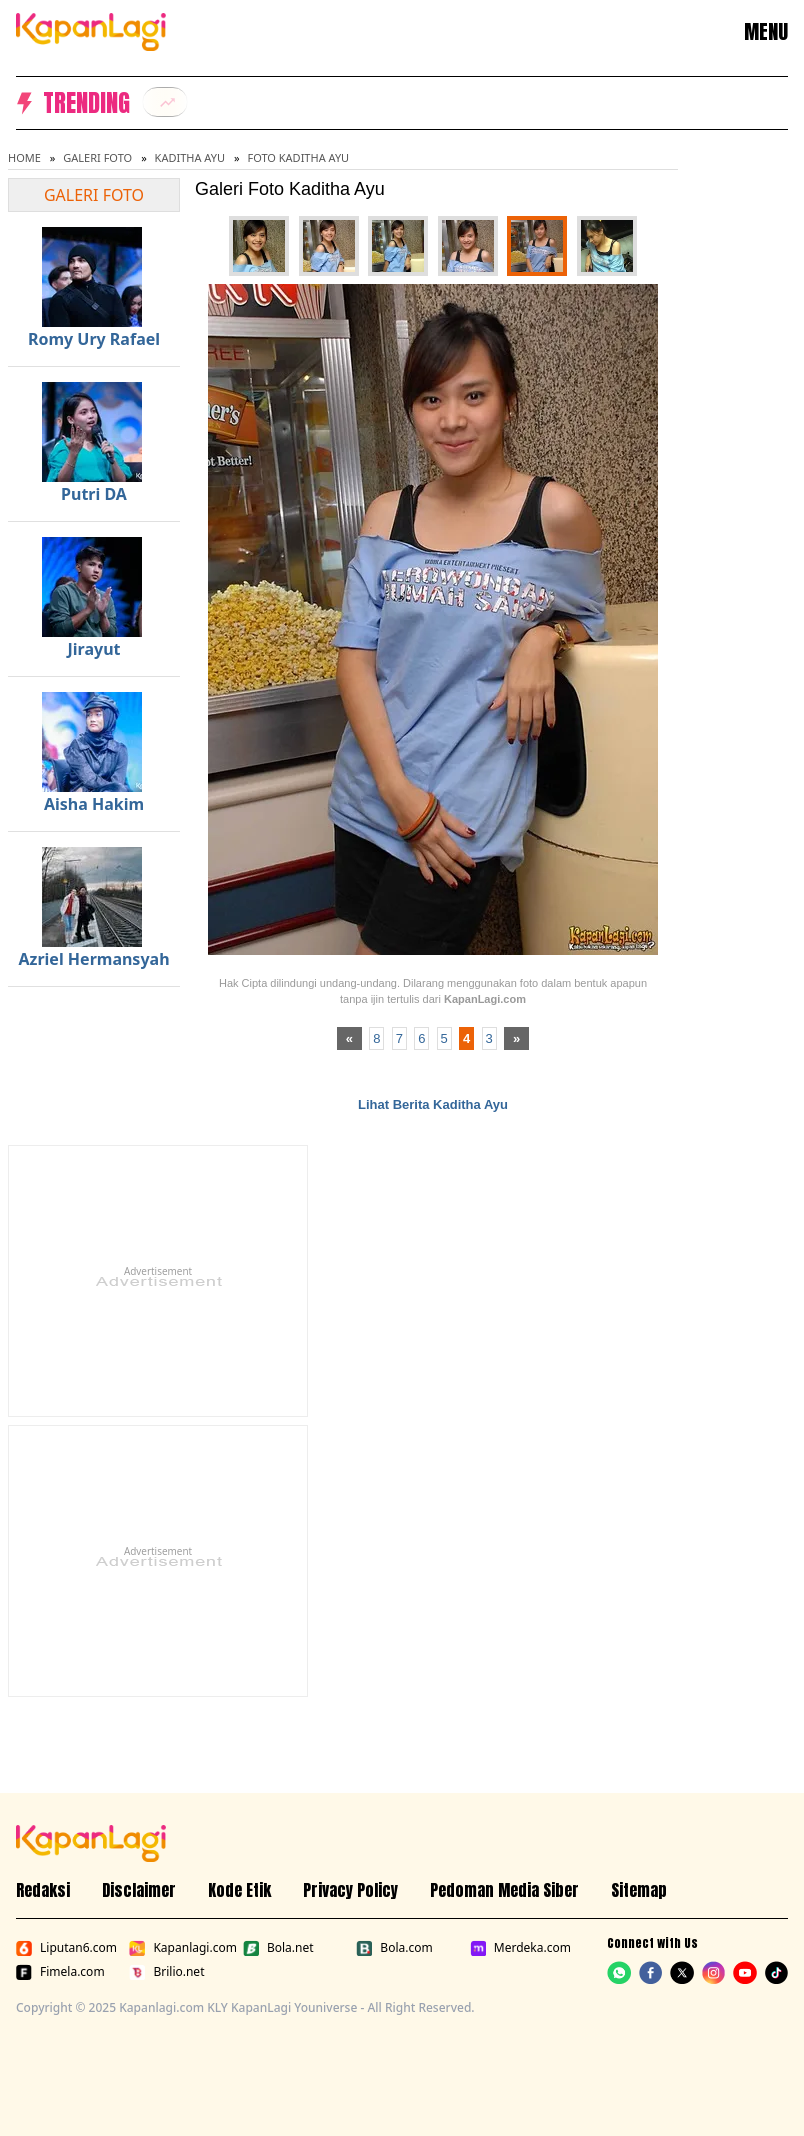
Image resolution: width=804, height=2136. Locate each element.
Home (24, 157)
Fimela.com (60, 1972)
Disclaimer (139, 1890)
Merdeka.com (520, 1948)
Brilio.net (166, 1972)
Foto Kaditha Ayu (298, 157)
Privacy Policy (350, 1890)
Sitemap (639, 1890)
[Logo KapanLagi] (91, 30)
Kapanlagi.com (181, 1948)
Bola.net (278, 1948)
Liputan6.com (66, 1948)
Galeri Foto (97, 157)
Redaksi (43, 1890)
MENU (766, 32)
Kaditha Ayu (190, 157)
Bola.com (394, 1948)
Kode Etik (239, 1890)
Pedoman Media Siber (504, 1890)
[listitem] (165, 102)
